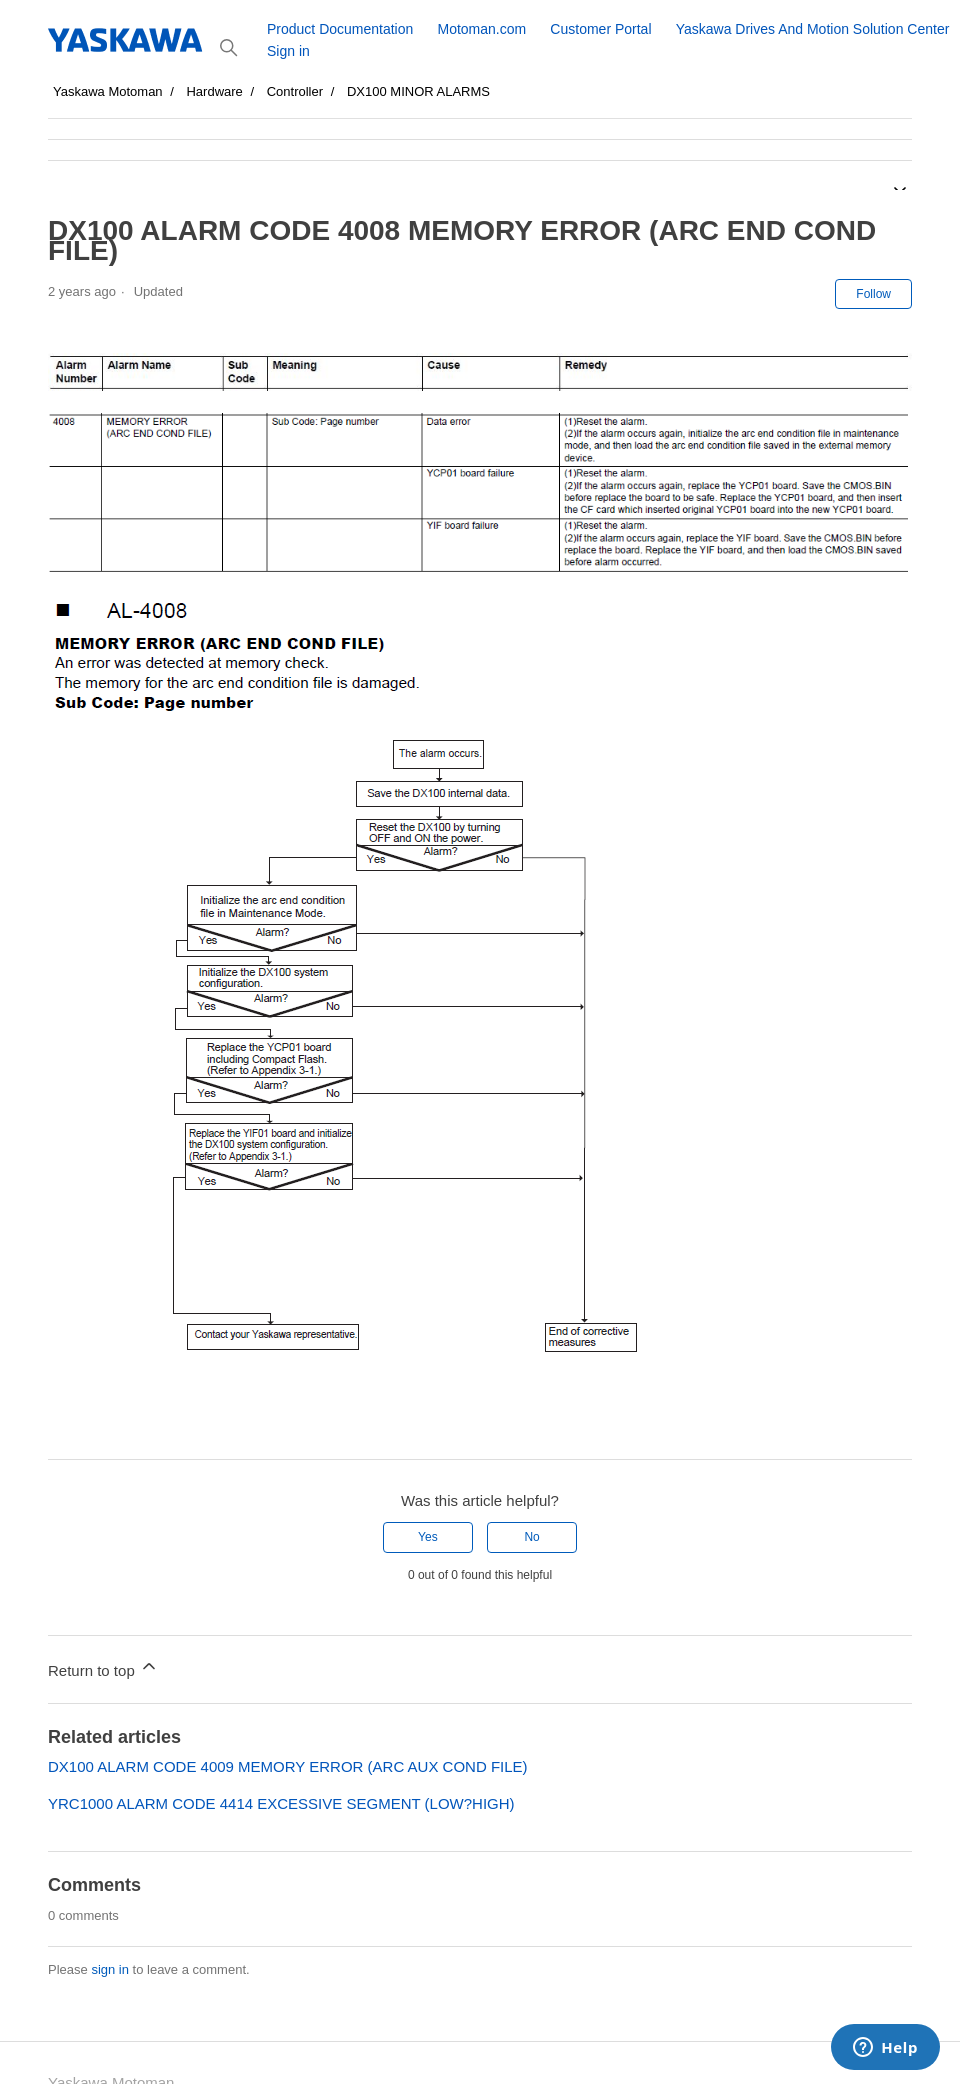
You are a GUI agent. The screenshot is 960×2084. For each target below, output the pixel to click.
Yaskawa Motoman (108, 91)
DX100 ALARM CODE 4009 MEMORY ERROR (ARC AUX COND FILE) (288, 1766)
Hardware (214, 91)
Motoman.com (481, 29)
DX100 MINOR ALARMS (418, 91)
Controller (295, 91)
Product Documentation (340, 29)
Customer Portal (600, 29)
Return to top (103, 1667)
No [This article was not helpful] (531, 1537)
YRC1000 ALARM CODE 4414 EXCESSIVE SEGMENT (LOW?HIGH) (281, 1803)
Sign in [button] (288, 51)
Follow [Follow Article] (873, 294)
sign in (110, 1969)
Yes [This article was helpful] (428, 1537)
